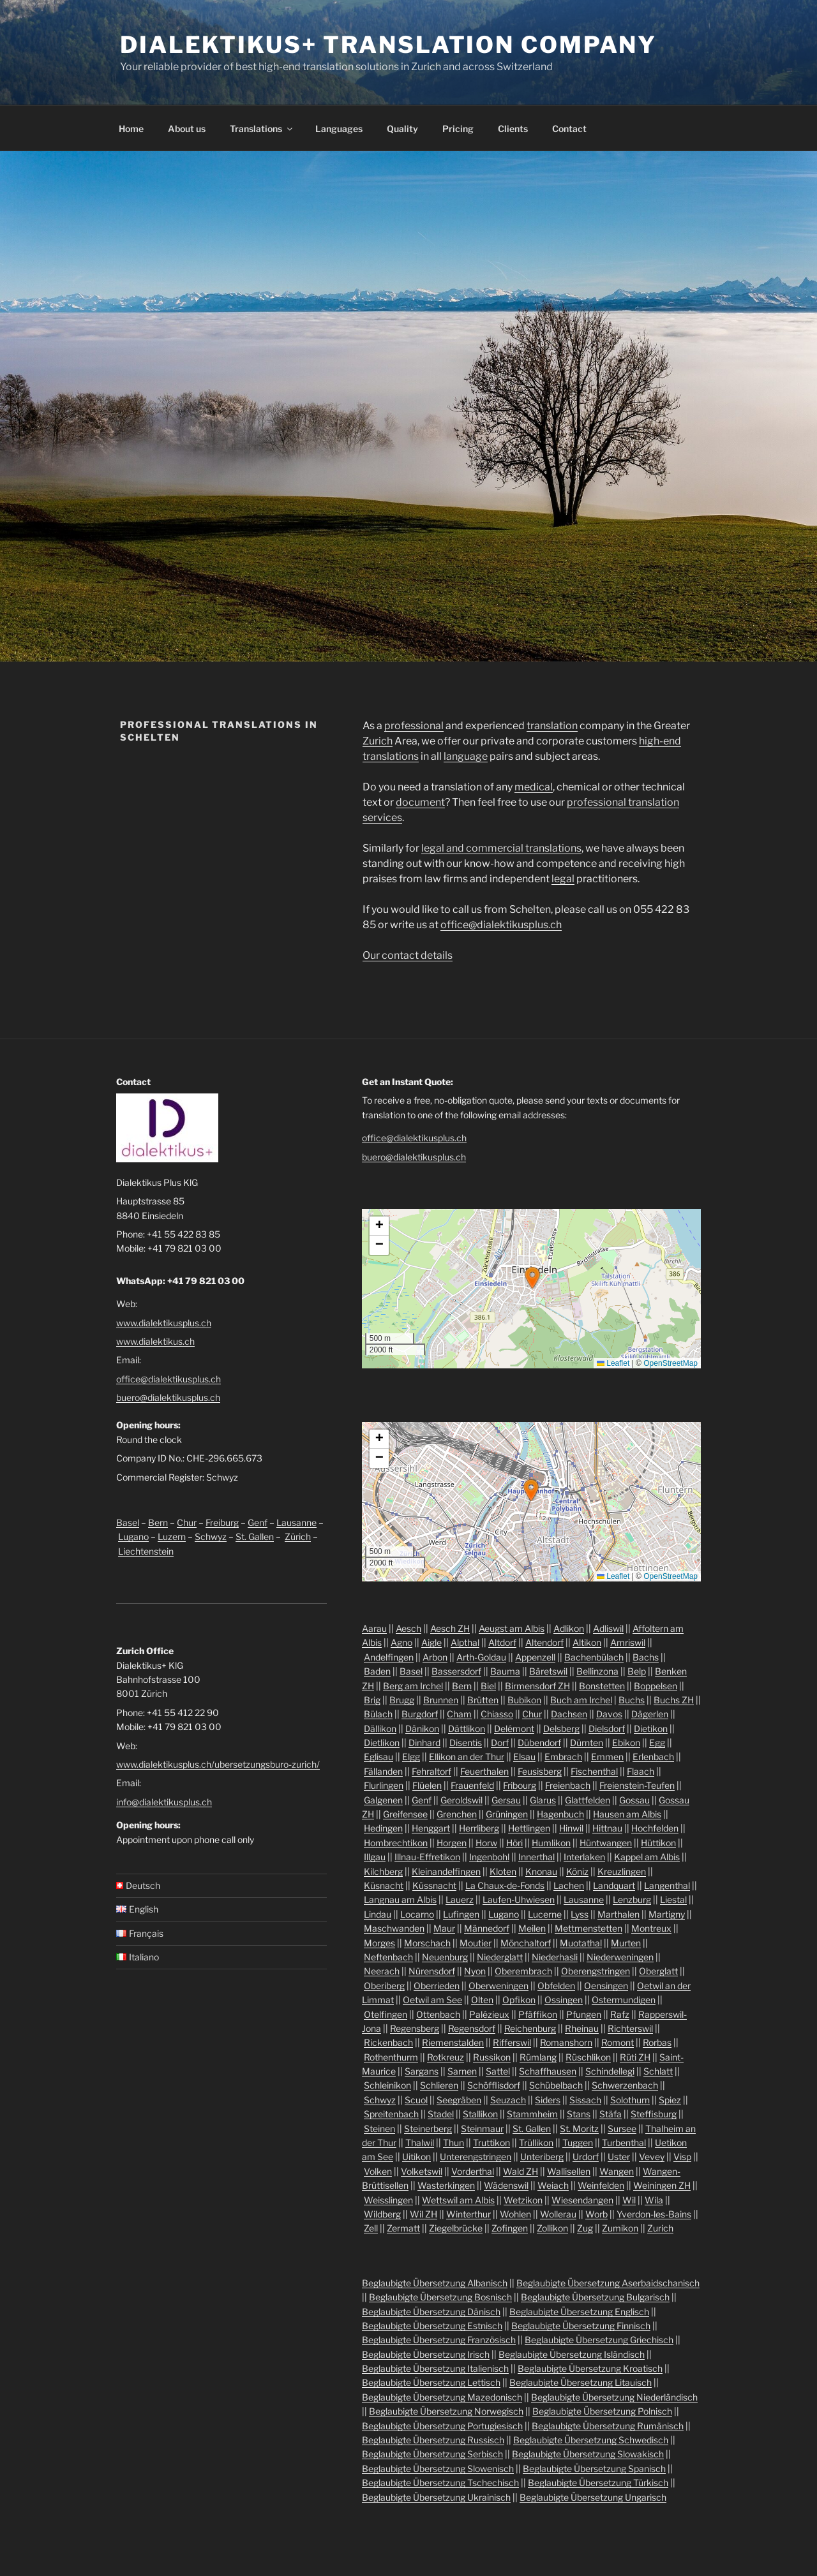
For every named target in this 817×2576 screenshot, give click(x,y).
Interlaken (584, 1856)
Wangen (616, 2171)
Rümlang (538, 2057)
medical (533, 787)
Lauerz (460, 1899)
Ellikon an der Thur (466, 1756)
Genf (257, 1522)
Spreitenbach (391, 2113)
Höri (514, 1842)
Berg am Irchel (413, 1685)
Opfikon (519, 1999)
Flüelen (427, 1785)
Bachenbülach (594, 1657)
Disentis (465, 1742)
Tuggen (577, 2142)
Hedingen (383, 1828)
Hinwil (571, 1828)
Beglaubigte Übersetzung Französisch (439, 2339)
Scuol (416, 2099)
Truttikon (491, 2142)
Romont (617, 2042)
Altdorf (502, 1642)
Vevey (651, 2156)
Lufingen (461, 1914)
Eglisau (378, 1756)
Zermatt (403, 2228)
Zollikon (552, 2228)
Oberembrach (523, 1970)
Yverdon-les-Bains (654, 2214)
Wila (654, 2200)
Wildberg (382, 2214)
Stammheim (532, 2113)
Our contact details (408, 955)
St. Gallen (255, 1536)
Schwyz (211, 1536)
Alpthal (465, 1642)
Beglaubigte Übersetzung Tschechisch (440, 2482)
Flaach (640, 1771)
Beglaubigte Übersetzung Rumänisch (608, 2425)
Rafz (619, 2014)
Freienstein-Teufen (637, 1785)
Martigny (666, 1914)
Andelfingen (389, 1657)
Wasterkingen (446, 2185)
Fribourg (519, 1785)
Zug (585, 2228)
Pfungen (583, 2014)
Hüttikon (658, 1842)
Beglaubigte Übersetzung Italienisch (435, 2368)
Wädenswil (506, 2185)
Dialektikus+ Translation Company (388, 45)
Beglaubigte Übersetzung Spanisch (594, 2468)
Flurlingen (383, 1785)
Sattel (498, 2071)
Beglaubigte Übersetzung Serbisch (432, 2453)
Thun (453, 2142)
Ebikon (626, 1742)
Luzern (172, 1536)
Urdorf (586, 2156)
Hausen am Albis (627, 1814)
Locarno (417, 1914)
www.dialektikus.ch (155, 1341)
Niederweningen (620, 1956)
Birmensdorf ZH (537, 1685)
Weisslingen (388, 2200)
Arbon (435, 1657)
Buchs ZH (674, 1699)
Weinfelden (601, 2185)
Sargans (421, 2071)
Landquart (614, 1885)
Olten (482, 1999)
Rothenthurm (391, 2057)
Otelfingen (385, 2014)
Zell (371, 2228)
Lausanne (296, 1522)
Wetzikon (523, 2200)
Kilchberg (383, 1871)
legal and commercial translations (501, 848)
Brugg (401, 1699)
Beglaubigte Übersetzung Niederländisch (614, 2397)
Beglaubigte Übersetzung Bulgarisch (595, 2296)
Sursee (622, 2128)
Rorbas (657, 2042)
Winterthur (468, 2214)
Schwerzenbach (625, 2085)
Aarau (374, 1628)
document (420, 802)
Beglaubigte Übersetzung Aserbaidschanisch (608, 2282)
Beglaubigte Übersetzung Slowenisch (438, 2468)
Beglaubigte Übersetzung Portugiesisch (442, 2425)
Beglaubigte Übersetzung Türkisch (598, 2482)
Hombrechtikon (396, 1842)
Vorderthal (472, 2171)
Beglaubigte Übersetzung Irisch (426, 2354)
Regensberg (414, 2028)
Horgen (452, 1842)
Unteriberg (542, 2156)
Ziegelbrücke (456, 2228)
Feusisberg (540, 1771)
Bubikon (524, 1699)
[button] (532, 1277)
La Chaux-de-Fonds (504, 1885)
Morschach (427, 1942)
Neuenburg (445, 1956)
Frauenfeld (472, 1785)
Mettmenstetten (588, 1928)
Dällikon (380, 1728)
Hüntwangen (606, 1842)
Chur (187, 1522)
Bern (158, 1522)
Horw (486, 1842)
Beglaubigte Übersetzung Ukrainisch (436, 2497)
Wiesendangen (582, 2200)
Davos (609, 1713)
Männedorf (486, 1928)
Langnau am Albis (400, 1899)
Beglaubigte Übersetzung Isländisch (571, 2354)
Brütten (482, 1699)
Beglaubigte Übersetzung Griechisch (599, 2339)
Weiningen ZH (662, 2185)
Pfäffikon (537, 2014)
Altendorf (544, 1642)
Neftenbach (388, 1956)
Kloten (503, 1871)
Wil (629, 2200)
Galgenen (383, 1800)
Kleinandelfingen (446, 1871)
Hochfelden (654, 1828)
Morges (379, 1942)
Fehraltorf (431, 1771)
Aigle (431, 1642)
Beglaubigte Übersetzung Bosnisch (440, 2296)
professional (414, 726)
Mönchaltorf (525, 1942)
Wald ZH (520, 2171)
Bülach (378, 1713)
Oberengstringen (595, 1970)
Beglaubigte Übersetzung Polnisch (602, 2411)
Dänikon (422, 1728)
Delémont (514, 1728)
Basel (127, 1522)
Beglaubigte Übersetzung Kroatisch (590, 2368)
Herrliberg (479, 1828)
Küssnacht (434, 1885)
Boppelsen (655, 1685)
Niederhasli (555, 1956)
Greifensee (405, 1814)
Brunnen (440, 1699)
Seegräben (459, 2099)
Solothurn (630, 2099)
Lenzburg (632, 1899)
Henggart (431, 1828)
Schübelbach (556, 2085)
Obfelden (556, 1985)
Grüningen (507, 1814)
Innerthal (536, 1856)
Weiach (553, 2185)
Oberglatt (658, 1970)
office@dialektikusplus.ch (501, 925)
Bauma (505, 1671)
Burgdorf (419, 1713)
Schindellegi (609, 2071)
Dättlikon (466, 1728)
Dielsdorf (606, 1728)
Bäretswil (548, 1671)
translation (552, 726)
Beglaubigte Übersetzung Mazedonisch (442, 2397)
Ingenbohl (489, 1856)
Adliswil (608, 1628)
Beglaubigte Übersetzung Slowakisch (588, 2453)
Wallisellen (568, 2171)
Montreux (651, 1928)
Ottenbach (438, 2014)
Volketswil (421, 2171)
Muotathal (581, 1942)
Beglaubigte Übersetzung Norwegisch (446, 2411)
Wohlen (515, 2214)
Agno (401, 1642)
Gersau (506, 1800)
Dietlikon (382, 1742)
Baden (377, 1671)
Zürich (298, 1536)
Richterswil (630, 2028)
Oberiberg (384, 1985)
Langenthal (667, 1885)
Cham (459, 1713)
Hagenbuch (560, 1814)
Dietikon (651, 1728)
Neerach (382, 1970)
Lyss (579, 1914)
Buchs (631, 1699)
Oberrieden (437, 1985)
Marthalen (618, 1914)
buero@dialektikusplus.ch (168, 1397)
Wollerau (558, 2214)
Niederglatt (500, 1956)
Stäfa (610, 2113)
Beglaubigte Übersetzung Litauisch (580, 2382)
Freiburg (222, 1522)
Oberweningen (498, 1985)
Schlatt (658, 2071)
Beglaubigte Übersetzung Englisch (579, 2311)
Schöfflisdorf (493, 2085)
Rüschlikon (588, 2057)
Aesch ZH (450, 1628)
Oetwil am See (432, 1999)
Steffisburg (654, 2113)
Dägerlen (649, 1713)
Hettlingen (529, 1828)
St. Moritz (579, 2128)
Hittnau (607, 1828)
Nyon (475, 1970)
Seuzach (508, 2099)
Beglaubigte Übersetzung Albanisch (434, 2282)
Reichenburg (530, 2028)
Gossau (634, 1800)
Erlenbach (653, 1756)
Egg (657, 1742)
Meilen (532, 1928)
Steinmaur (482, 2128)
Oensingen (606, 1985)
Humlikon (551, 1842)
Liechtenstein (146, 1551)
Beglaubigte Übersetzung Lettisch (431, 2382)
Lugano (133, 1536)
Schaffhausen (547, 2071)
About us (187, 128)
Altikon (587, 1642)
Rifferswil (512, 2042)
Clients (513, 128)
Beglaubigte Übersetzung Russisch (433, 2439)
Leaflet (613, 1363)
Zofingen (509, 2228)
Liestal (673, 1899)
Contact (569, 128)
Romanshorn (566, 2042)
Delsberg (561, 1728)
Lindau (377, 1914)
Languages (339, 128)
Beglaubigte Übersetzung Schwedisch (590, 2439)
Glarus (543, 1800)
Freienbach (567, 1785)
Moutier (475, 1942)
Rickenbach (388, 2042)
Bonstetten (602, 1685)
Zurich (378, 741)
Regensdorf (471, 2028)
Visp (682, 2156)
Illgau (375, 1856)
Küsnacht (383, 1885)
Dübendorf (539, 1742)
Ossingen (563, 1999)
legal (562, 879)
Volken (378, 2171)
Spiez (670, 2099)
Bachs (646, 1657)
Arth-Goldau (481, 1657)
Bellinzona (597, 1671)
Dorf (500, 1742)
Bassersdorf (456, 1671)
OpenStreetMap (670, 1363)
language (466, 756)
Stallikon (480, 2113)
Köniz (577, 1871)
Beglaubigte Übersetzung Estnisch (432, 2325)
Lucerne (545, 1914)
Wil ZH (423, 2214)
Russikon (492, 2057)
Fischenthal (594, 1771)
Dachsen (569, 1713)
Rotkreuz (445, 2057)
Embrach (563, 1756)
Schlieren (439, 2085)
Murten (626, 1942)
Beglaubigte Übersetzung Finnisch (580, 2325)
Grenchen (457, 1814)
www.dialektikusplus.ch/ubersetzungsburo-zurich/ (218, 1764)
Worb (596, 2214)
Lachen (568, 1885)
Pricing (458, 128)
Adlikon (568, 1628)
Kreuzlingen (621, 1871)
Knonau (541, 1871)
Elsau (524, 1756)
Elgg (411, 1756)
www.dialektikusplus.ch (163, 1322)
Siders (547, 2099)
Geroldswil (461, 1800)
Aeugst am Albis (511, 1628)
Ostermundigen (624, 1999)
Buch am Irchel (581, 1699)
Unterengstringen (475, 2156)
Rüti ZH (635, 2057)
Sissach (585, 2099)
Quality (402, 128)
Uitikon (416, 2156)
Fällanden (383, 1771)
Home (131, 128)
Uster (619, 2156)
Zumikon (620, 2228)
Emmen (607, 1756)
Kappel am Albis (647, 1856)
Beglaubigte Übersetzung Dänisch (431, 2311)
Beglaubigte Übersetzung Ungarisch (593, 2497)
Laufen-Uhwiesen (519, 1899)
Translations (262, 128)
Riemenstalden (453, 2042)
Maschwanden (394, 1928)
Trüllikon (536, 2142)
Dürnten (586, 1742)
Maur (444, 1928)
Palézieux (489, 2014)
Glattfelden (587, 1800)
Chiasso (497, 1713)
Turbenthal (624, 2142)
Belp (636, 1671)
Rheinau (582, 2028)
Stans (578, 2113)
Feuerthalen (484, 1771)
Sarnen (462, 2071)
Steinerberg (428, 2128)
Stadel (441, 2113)
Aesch (408, 1628)
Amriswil (627, 1642)
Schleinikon (387, 2085)
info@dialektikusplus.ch (164, 1801)
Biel (488, 1685)
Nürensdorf (431, 1970)
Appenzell (535, 1657)
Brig (372, 1699)
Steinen (379, 2128)
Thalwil (419, 2142)
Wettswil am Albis (458, 2200)
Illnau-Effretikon (427, 1856)
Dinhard (424, 1742)
